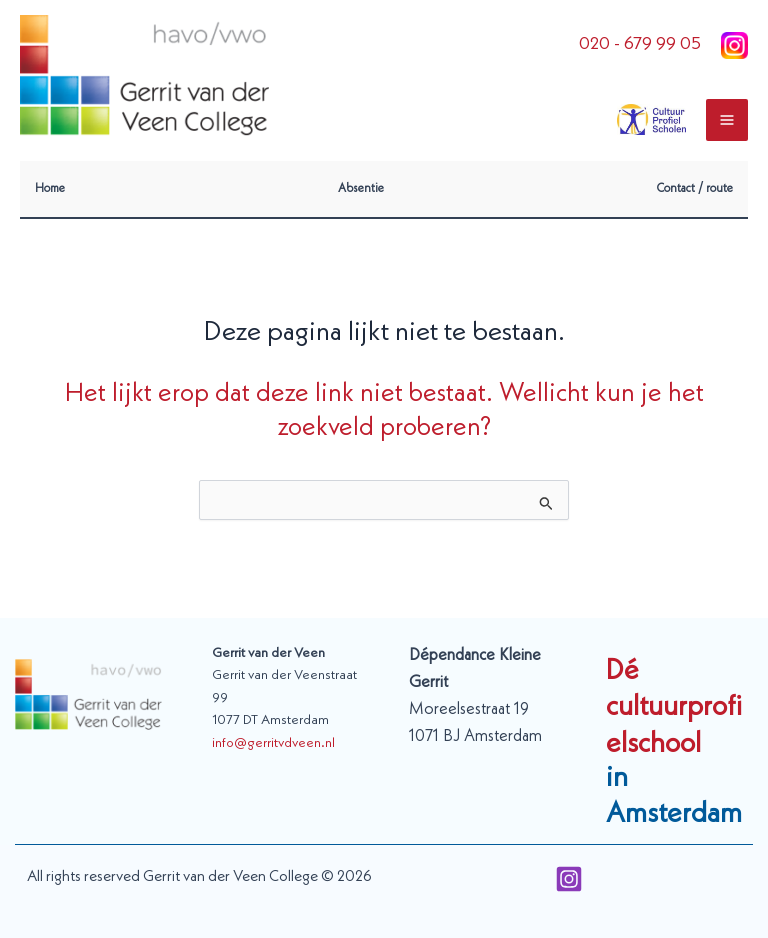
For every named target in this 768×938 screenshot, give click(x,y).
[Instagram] (569, 879)
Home (50, 189)
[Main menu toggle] (727, 120)
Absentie (361, 189)
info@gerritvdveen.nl (273, 743)
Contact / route (694, 189)
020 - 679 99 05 (640, 44)
